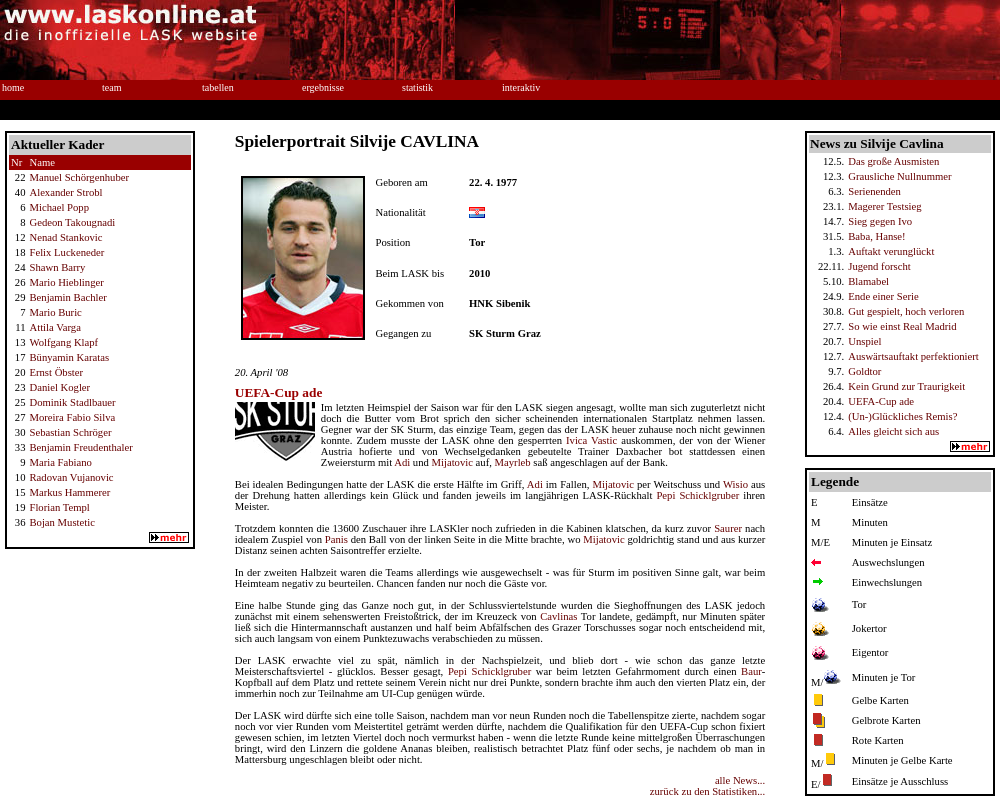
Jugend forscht (879, 266)
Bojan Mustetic (61, 522)
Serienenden (874, 191)
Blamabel (868, 281)
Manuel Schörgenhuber (79, 177)
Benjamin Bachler (67, 297)
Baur (751, 671)
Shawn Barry (57, 267)
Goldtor (864, 371)
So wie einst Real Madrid (902, 326)
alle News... (740, 780)
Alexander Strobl (65, 192)
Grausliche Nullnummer (899, 176)
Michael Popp (59, 207)
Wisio (735, 484)
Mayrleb (513, 462)
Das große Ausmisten (893, 161)
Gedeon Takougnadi (72, 222)
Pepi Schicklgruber (697, 495)
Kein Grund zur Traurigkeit (906, 386)
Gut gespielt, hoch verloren (906, 311)
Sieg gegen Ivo (880, 221)
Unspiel (864, 341)
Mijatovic (452, 462)
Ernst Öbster (56, 372)
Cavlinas (558, 616)
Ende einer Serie (883, 296)
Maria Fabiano (60, 462)
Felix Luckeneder (66, 252)
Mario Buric (55, 312)
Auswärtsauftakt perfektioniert (913, 356)
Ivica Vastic (591, 440)
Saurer (728, 528)
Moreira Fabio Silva (72, 417)
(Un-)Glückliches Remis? (902, 416)
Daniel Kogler (59, 387)
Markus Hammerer (69, 492)
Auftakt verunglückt (891, 251)
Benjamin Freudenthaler (80, 447)
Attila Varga (54, 327)
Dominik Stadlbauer (72, 402)
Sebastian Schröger (70, 432)
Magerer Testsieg (884, 206)
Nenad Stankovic (65, 237)
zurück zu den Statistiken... (707, 791)
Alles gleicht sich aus (893, 431)
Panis (336, 539)
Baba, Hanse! (876, 236)
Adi (402, 462)
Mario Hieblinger (66, 282)
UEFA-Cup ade (881, 401)
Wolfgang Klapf (63, 342)
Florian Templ (59, 507)
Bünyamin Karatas (69, 357)
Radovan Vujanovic (71, 477)
